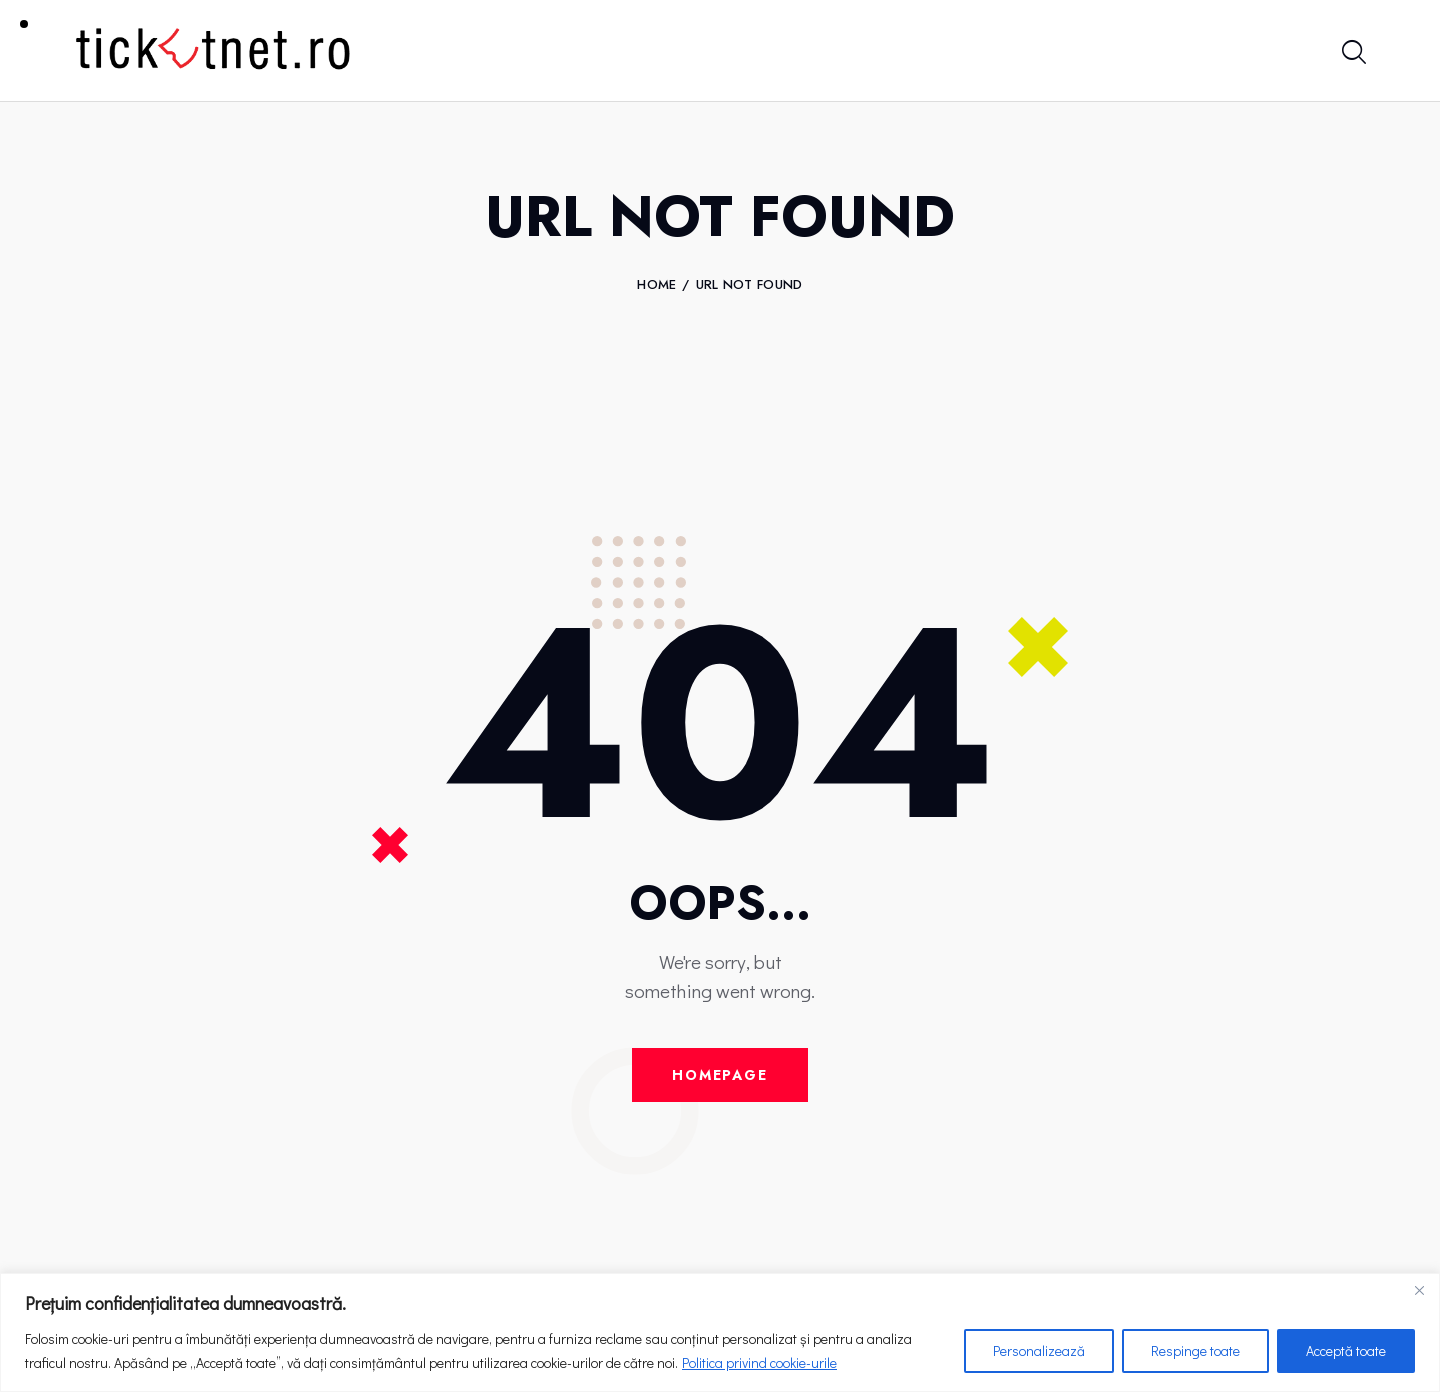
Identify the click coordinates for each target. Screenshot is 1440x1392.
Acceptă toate (1346, 1350)
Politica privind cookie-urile (759, 1362)
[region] (720, 1332)
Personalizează (1039, 1350)
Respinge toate (1195, 1350)
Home (656, 285)
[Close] (1419, 1290)
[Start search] (1352, 53)
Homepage (720, 1075)
